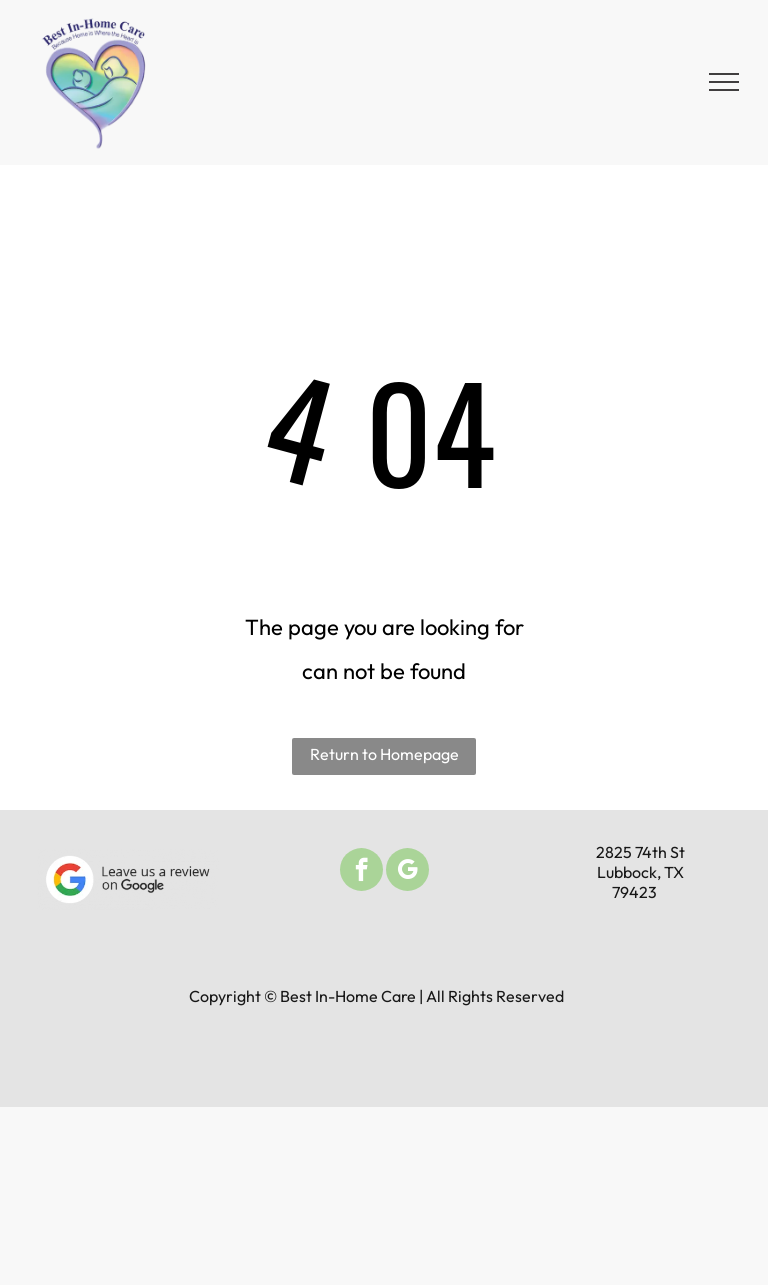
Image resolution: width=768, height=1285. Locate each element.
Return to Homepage (384, 754)
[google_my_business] (407, 872)
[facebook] (361, 872)
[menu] (724, 82)
